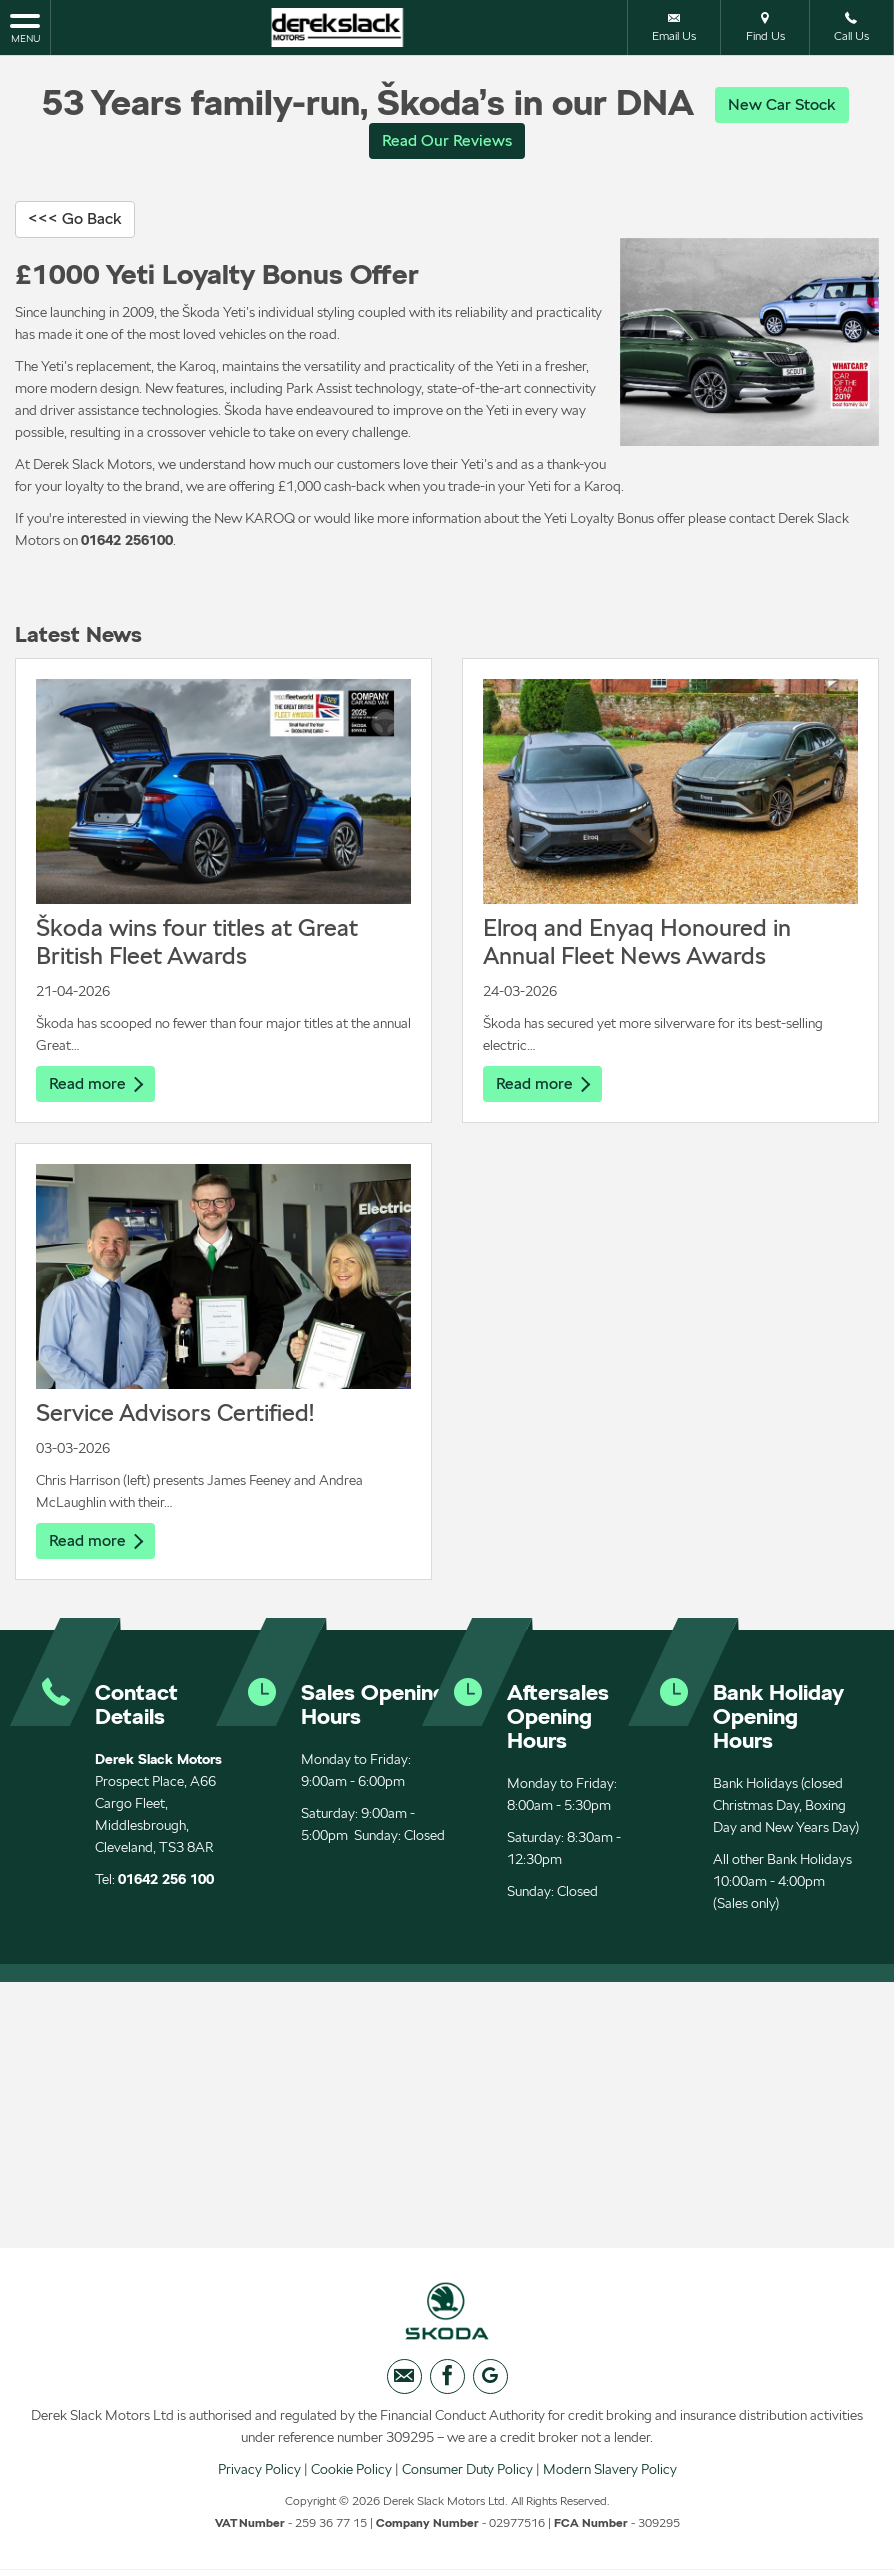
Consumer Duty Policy (467, 2475)
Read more (96, 1085)
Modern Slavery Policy (610, 2475)
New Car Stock (782, 104)
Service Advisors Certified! (175, 1414)
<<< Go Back (75, 220)
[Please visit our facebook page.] (447, 2382)
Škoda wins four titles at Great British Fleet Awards (197, 943)
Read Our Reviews (447, 141)
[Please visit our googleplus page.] (490, 2382)
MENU (25, 27)
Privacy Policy (259, 2475)
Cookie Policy (351, 2475)
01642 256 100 (166, 1882)
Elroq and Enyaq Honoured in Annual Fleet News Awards (637, 943)
